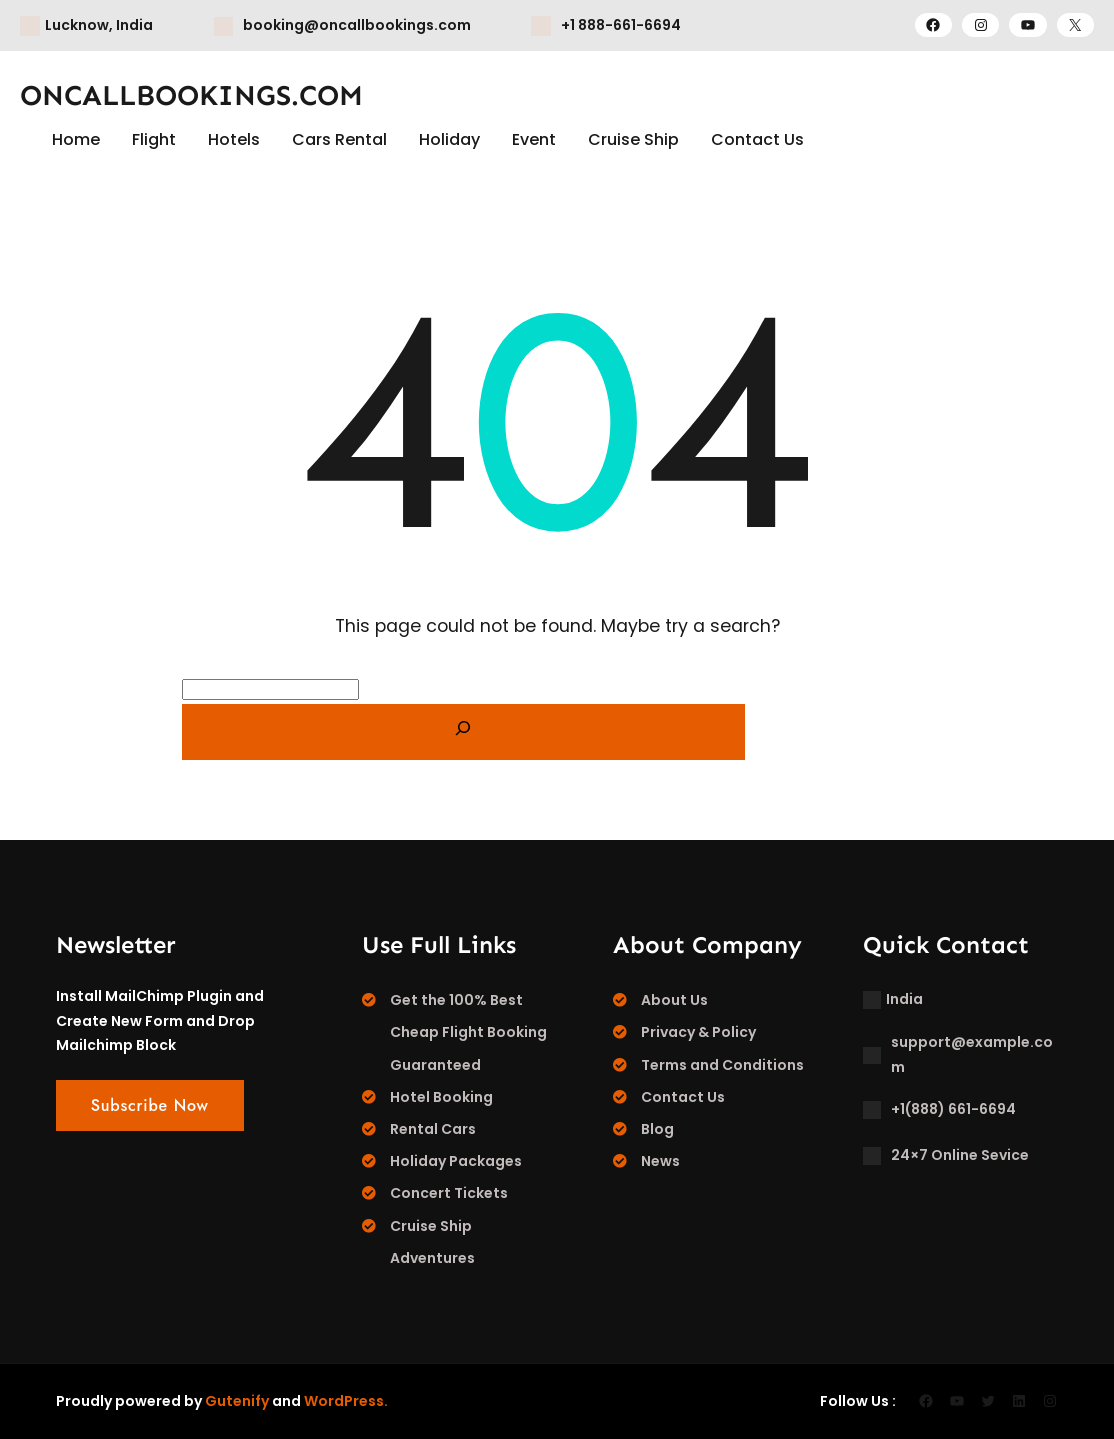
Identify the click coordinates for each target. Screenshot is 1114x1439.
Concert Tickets (449, 1193)
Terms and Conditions (722, 1065)
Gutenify (237, 1401)
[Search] (463, 732)
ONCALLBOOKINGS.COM (191, 95)
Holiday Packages (456, 1161)
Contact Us (683, 1097)
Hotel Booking (441, 1097)
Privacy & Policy (698, 1032)
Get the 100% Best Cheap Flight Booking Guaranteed (468, 1032)
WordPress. (346, 1401)
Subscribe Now (150, 1105)
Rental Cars (433, 1129)
